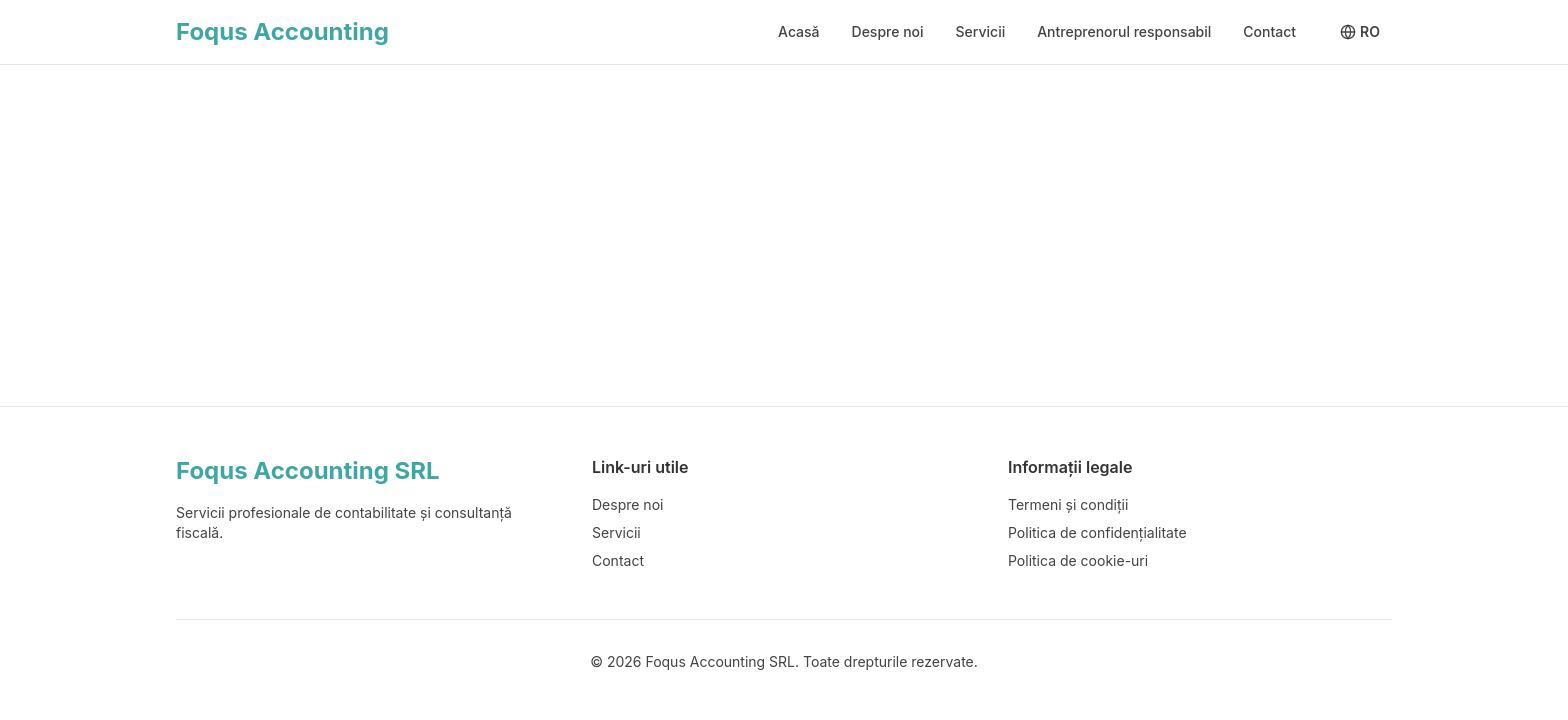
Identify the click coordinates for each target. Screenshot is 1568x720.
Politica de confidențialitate (1097, 532)
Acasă (798, 31)
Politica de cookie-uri (1078, 560)
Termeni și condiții (1068, 504)
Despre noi (888, 31)
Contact (1269, 31)
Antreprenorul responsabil (1124, 31)
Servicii (981, 31)
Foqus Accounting (282, 31)
